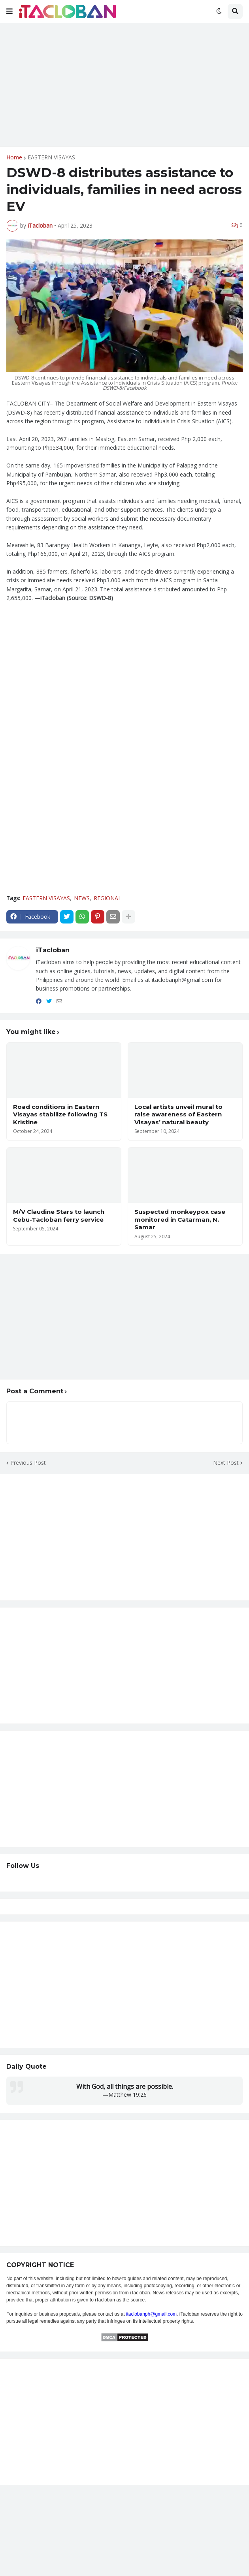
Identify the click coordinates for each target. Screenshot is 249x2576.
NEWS (82, 898)
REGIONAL (107, 898)
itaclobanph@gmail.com (151, 2314)
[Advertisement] (124, 85)
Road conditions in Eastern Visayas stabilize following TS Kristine (60, 1114)
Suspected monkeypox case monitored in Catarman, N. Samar (179, 1219)
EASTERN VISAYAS (51, 157)
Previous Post (28, 1462)
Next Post (226, 1462)
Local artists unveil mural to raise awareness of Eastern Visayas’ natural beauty (178, 1114)
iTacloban (53, 950)
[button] (9, 11)
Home (14, 157)
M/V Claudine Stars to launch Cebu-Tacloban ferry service (58, 1215)
